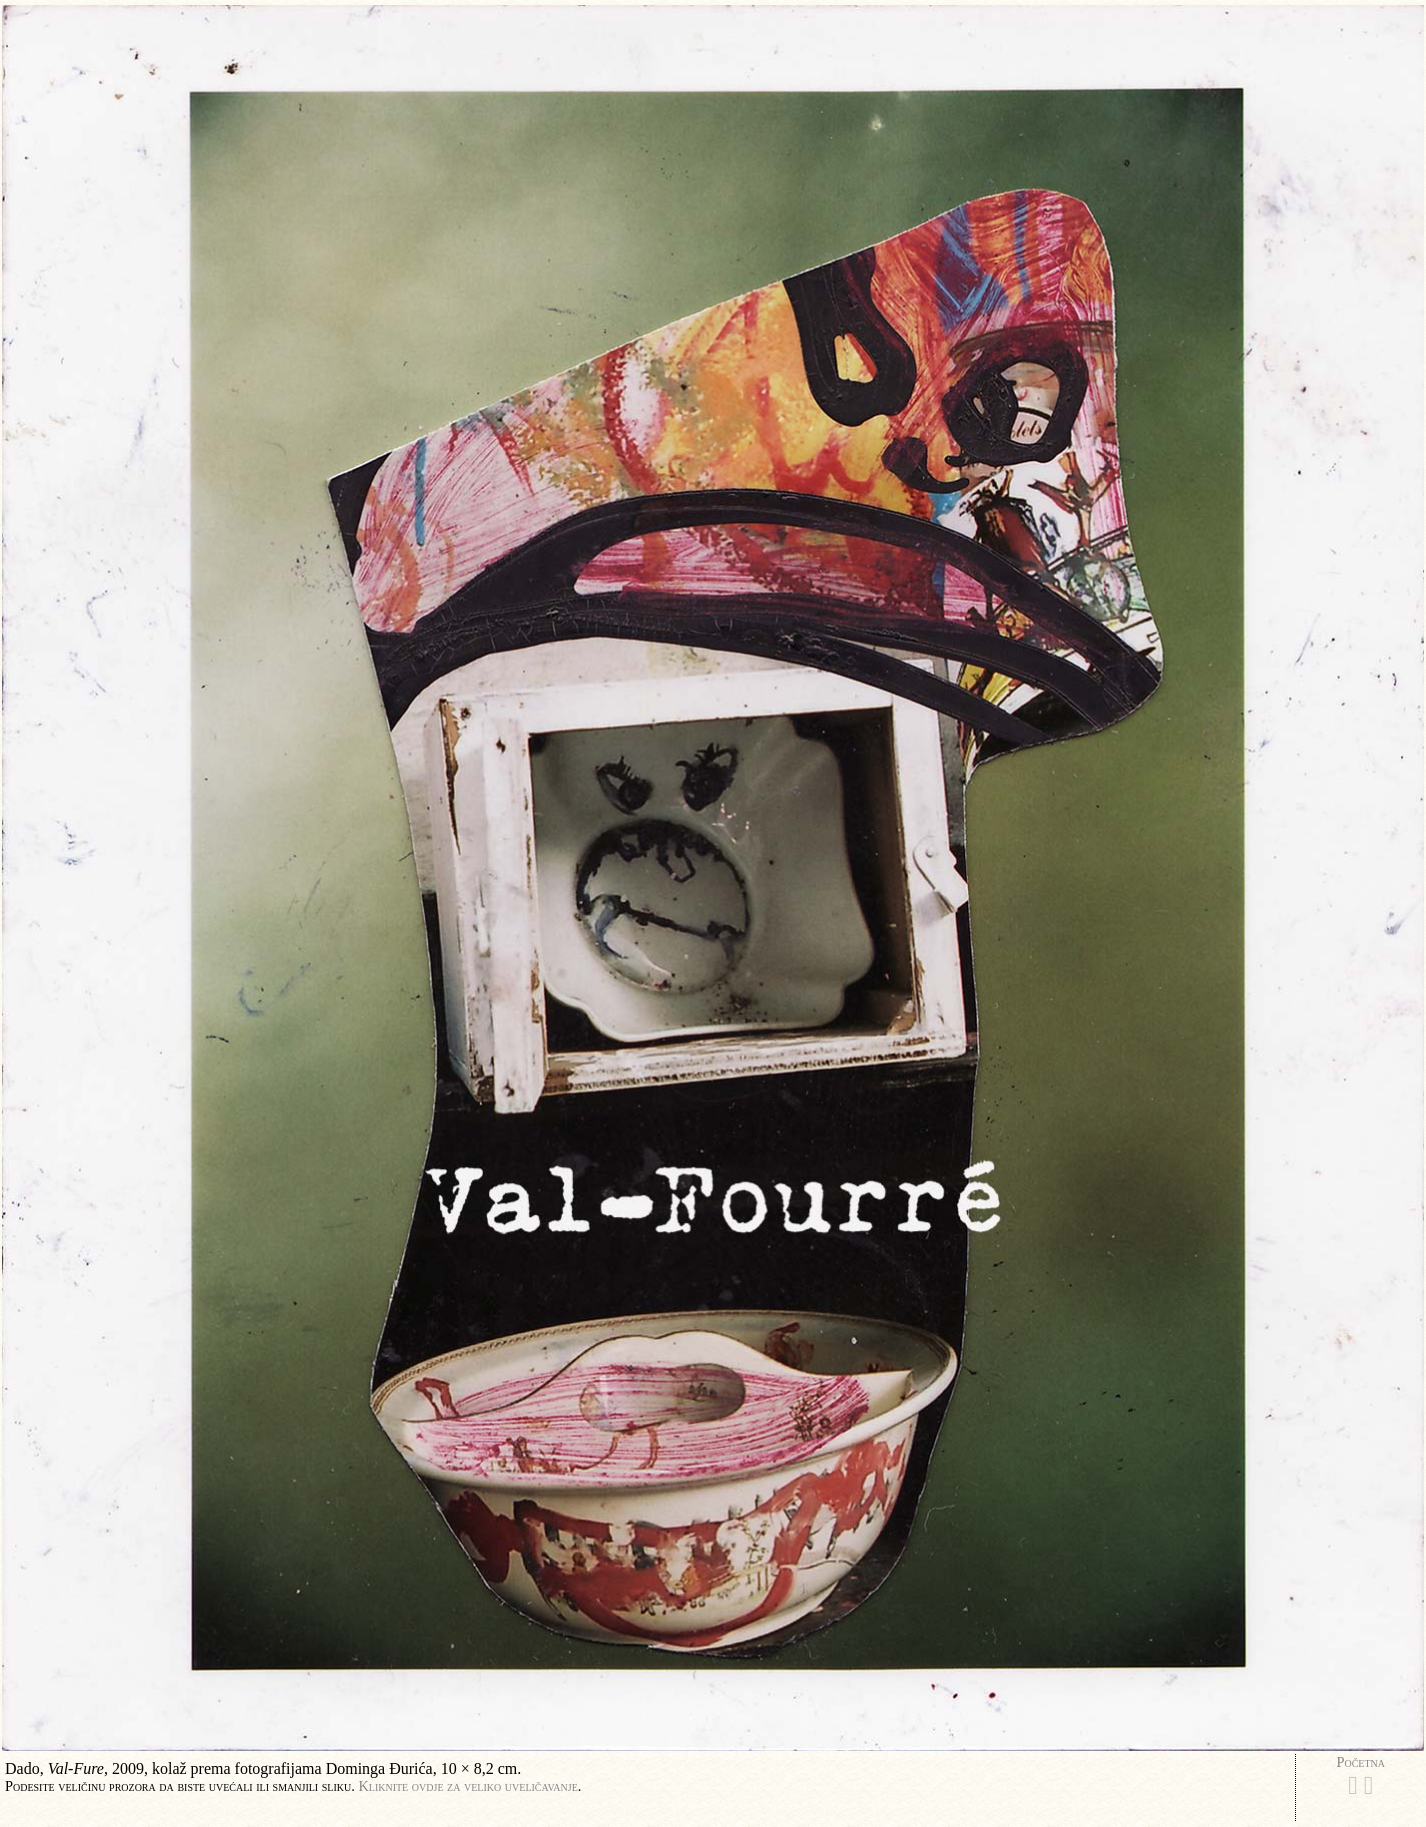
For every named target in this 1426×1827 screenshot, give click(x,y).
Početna (1360, 1762)
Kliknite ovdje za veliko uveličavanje (467, 1786)
